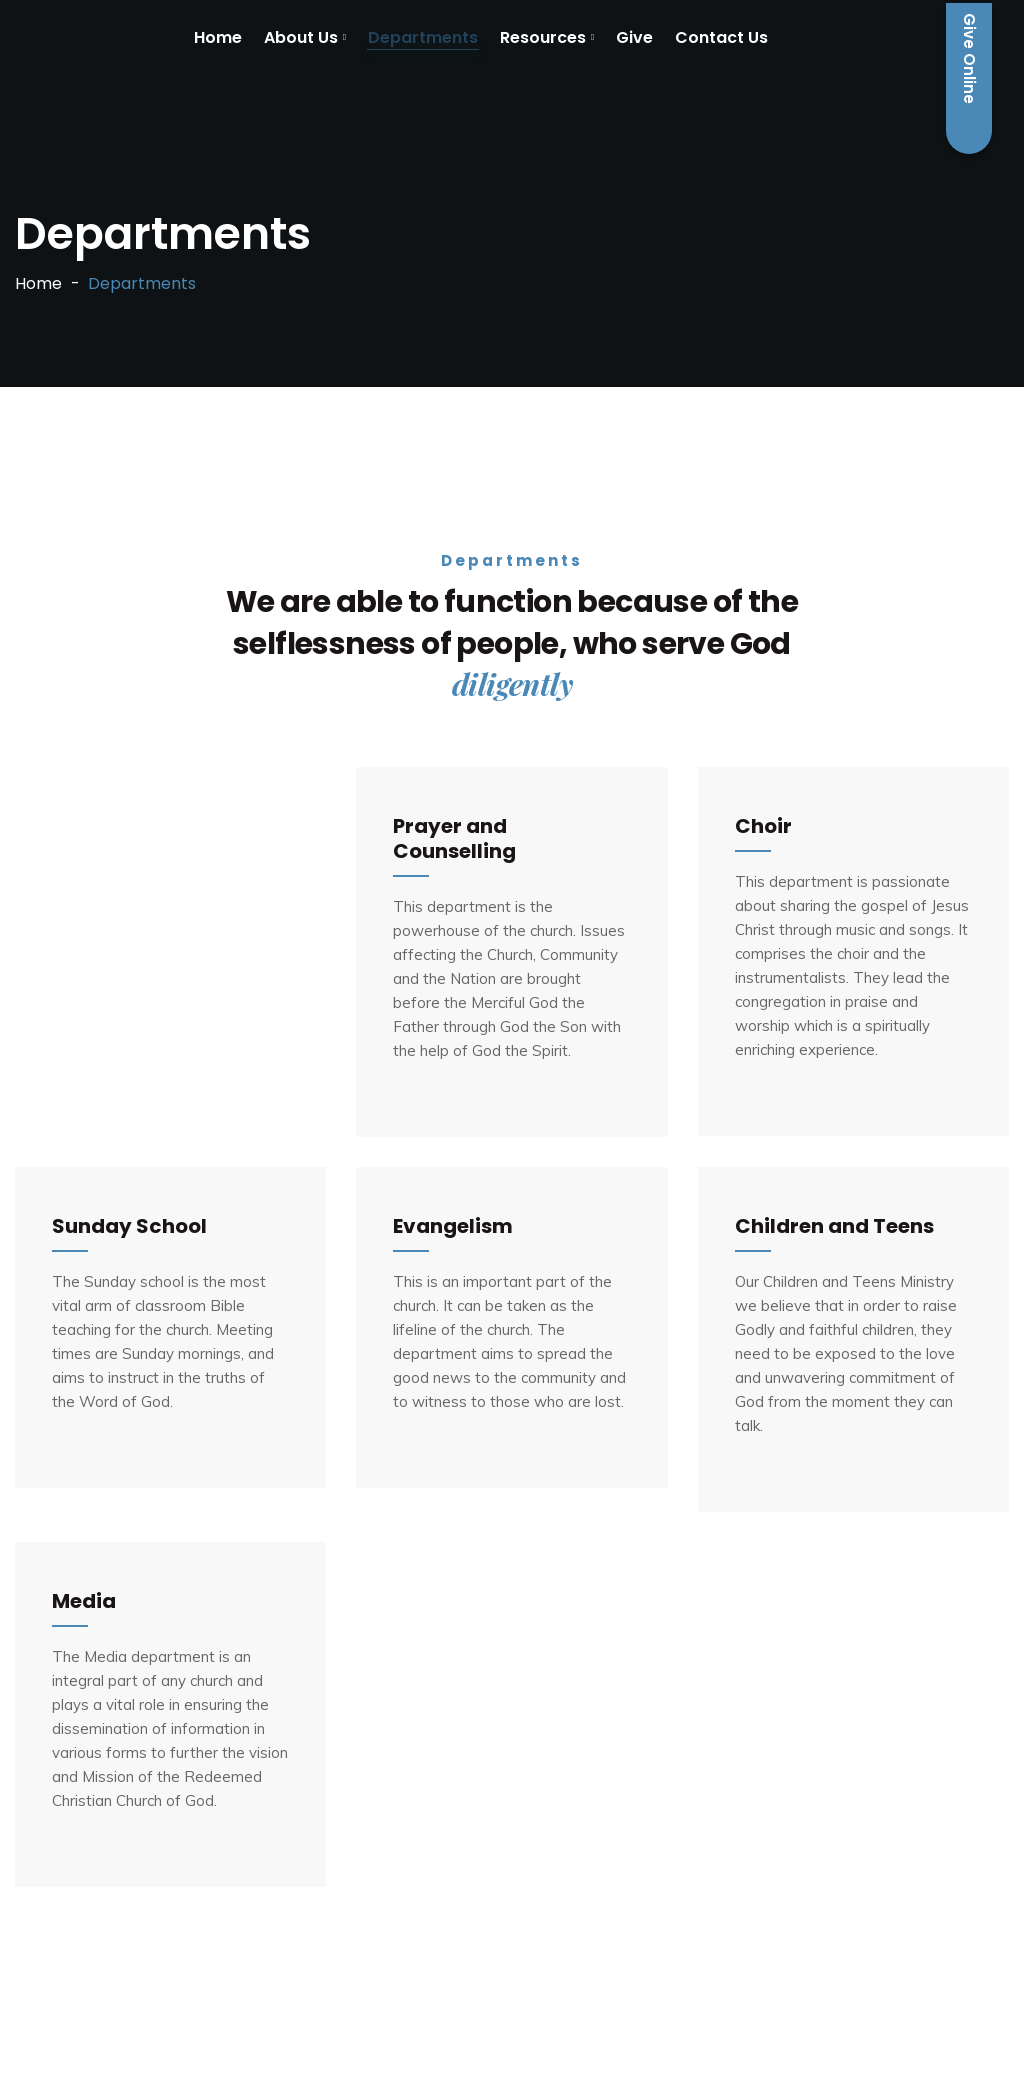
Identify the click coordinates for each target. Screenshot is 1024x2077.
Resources (543, 37)
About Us (301, 37)
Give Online (969, 79)
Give (634, 37)
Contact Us (721, 37)
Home (218, 37)
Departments (423, 37)
